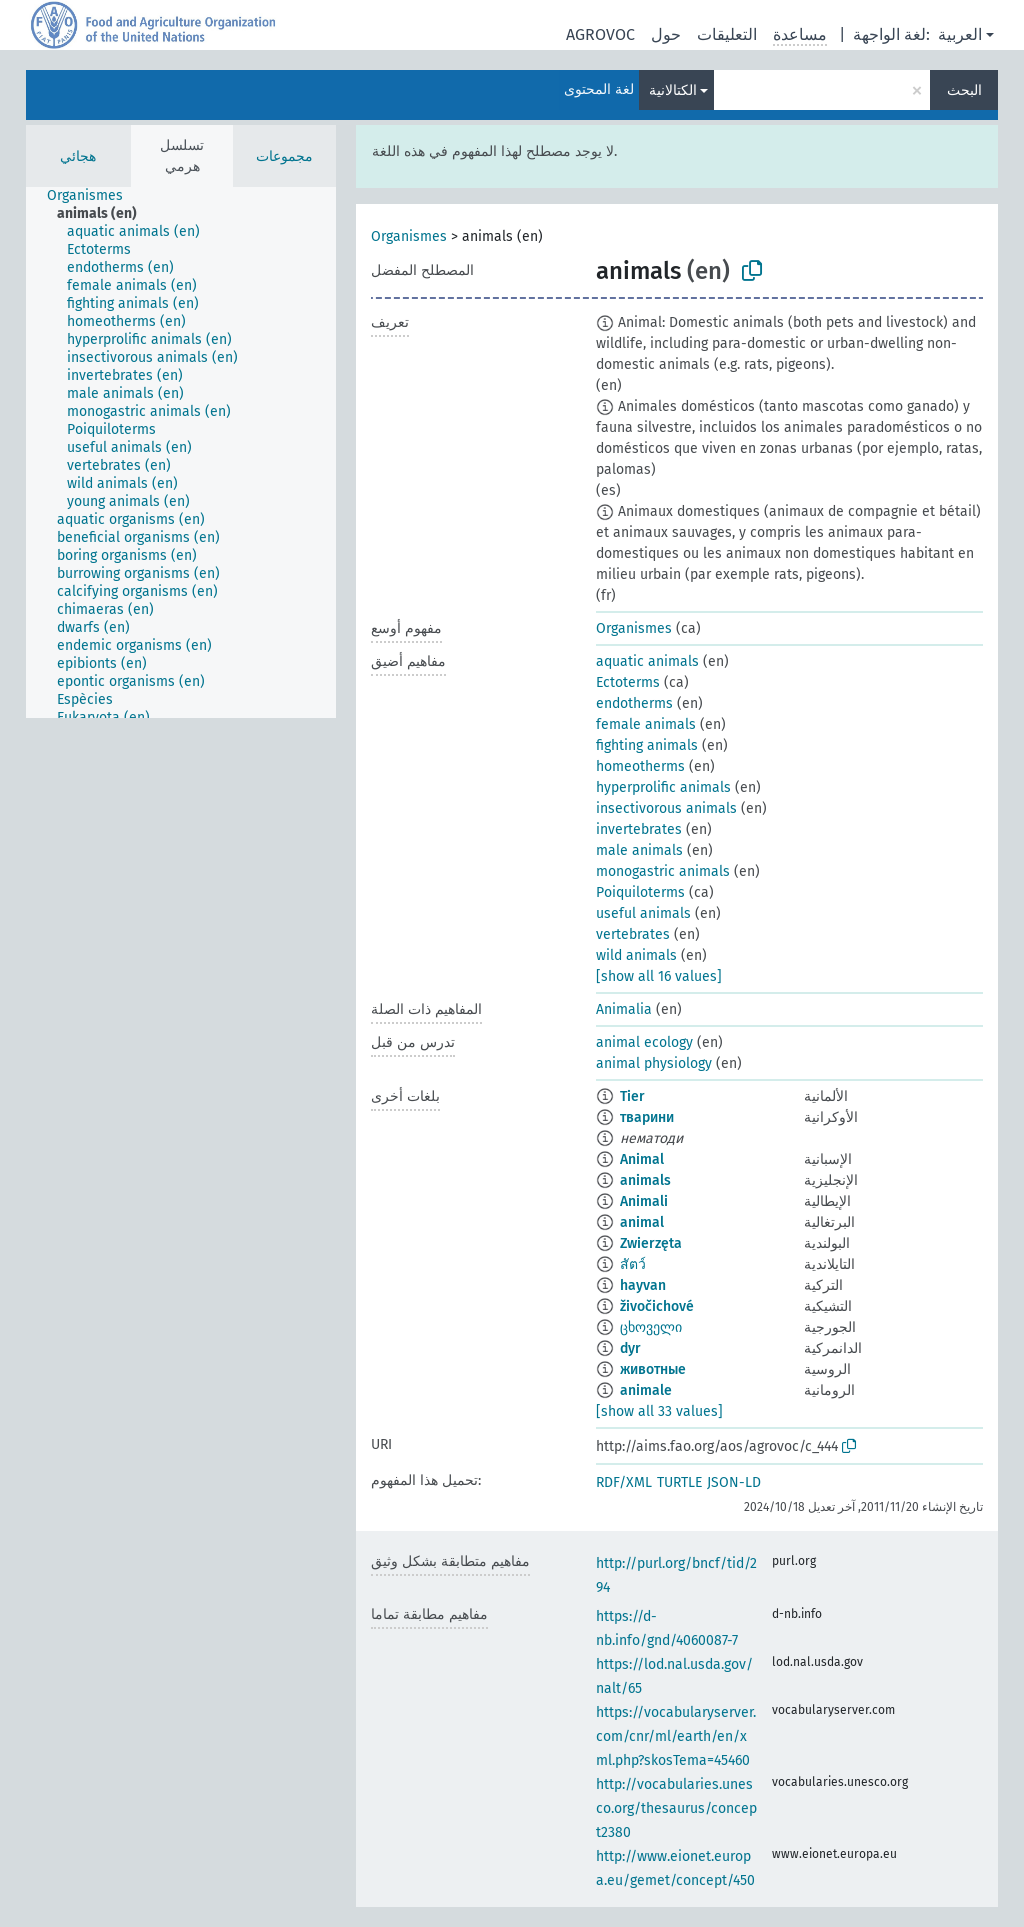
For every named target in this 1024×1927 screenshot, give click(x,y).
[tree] (181, 452)
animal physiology (654, 1063)
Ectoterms (628, 682)
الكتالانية (673, 90)
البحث (964, 90)
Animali (644, 1201)
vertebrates (633, 934)
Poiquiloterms (640, 892)
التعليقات (727, 34)
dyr (630, 1348)
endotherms (634, 703)
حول (666, 34)
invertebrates (639, 829)
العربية (960, 34)
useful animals (643, 913)
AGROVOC (600, 34)
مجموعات (284, 156)
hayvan (643, 1285)
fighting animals (647, 745)
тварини (647, 1117)
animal (642, 1222)
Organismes (409, 236)
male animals (639, 850)
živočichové (657, 1306)
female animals (646, 724)
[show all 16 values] (659, 976)
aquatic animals (647, 661)
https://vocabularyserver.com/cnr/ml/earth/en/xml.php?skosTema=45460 (676, 1736)
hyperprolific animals (663, 787)
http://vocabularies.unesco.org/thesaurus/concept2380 (676, 1808)
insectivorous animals (666, 808)
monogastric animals (663, 871)
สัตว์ (633, 1264)
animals (645, 1180)
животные (653, 1369)
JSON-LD (734, 1482)
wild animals (636, 955)
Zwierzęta (651, 1243)
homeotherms (640, 766)
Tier (632, 1096)
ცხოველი (651, 1327)
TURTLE (679, 1482)
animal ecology (644, 1042)
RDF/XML (624, 1482)
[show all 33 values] (659, 1411)
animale (646, 1390)
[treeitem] (93, 196)
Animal (642, 1159)
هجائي (78, 156)
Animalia (624, 1009)
